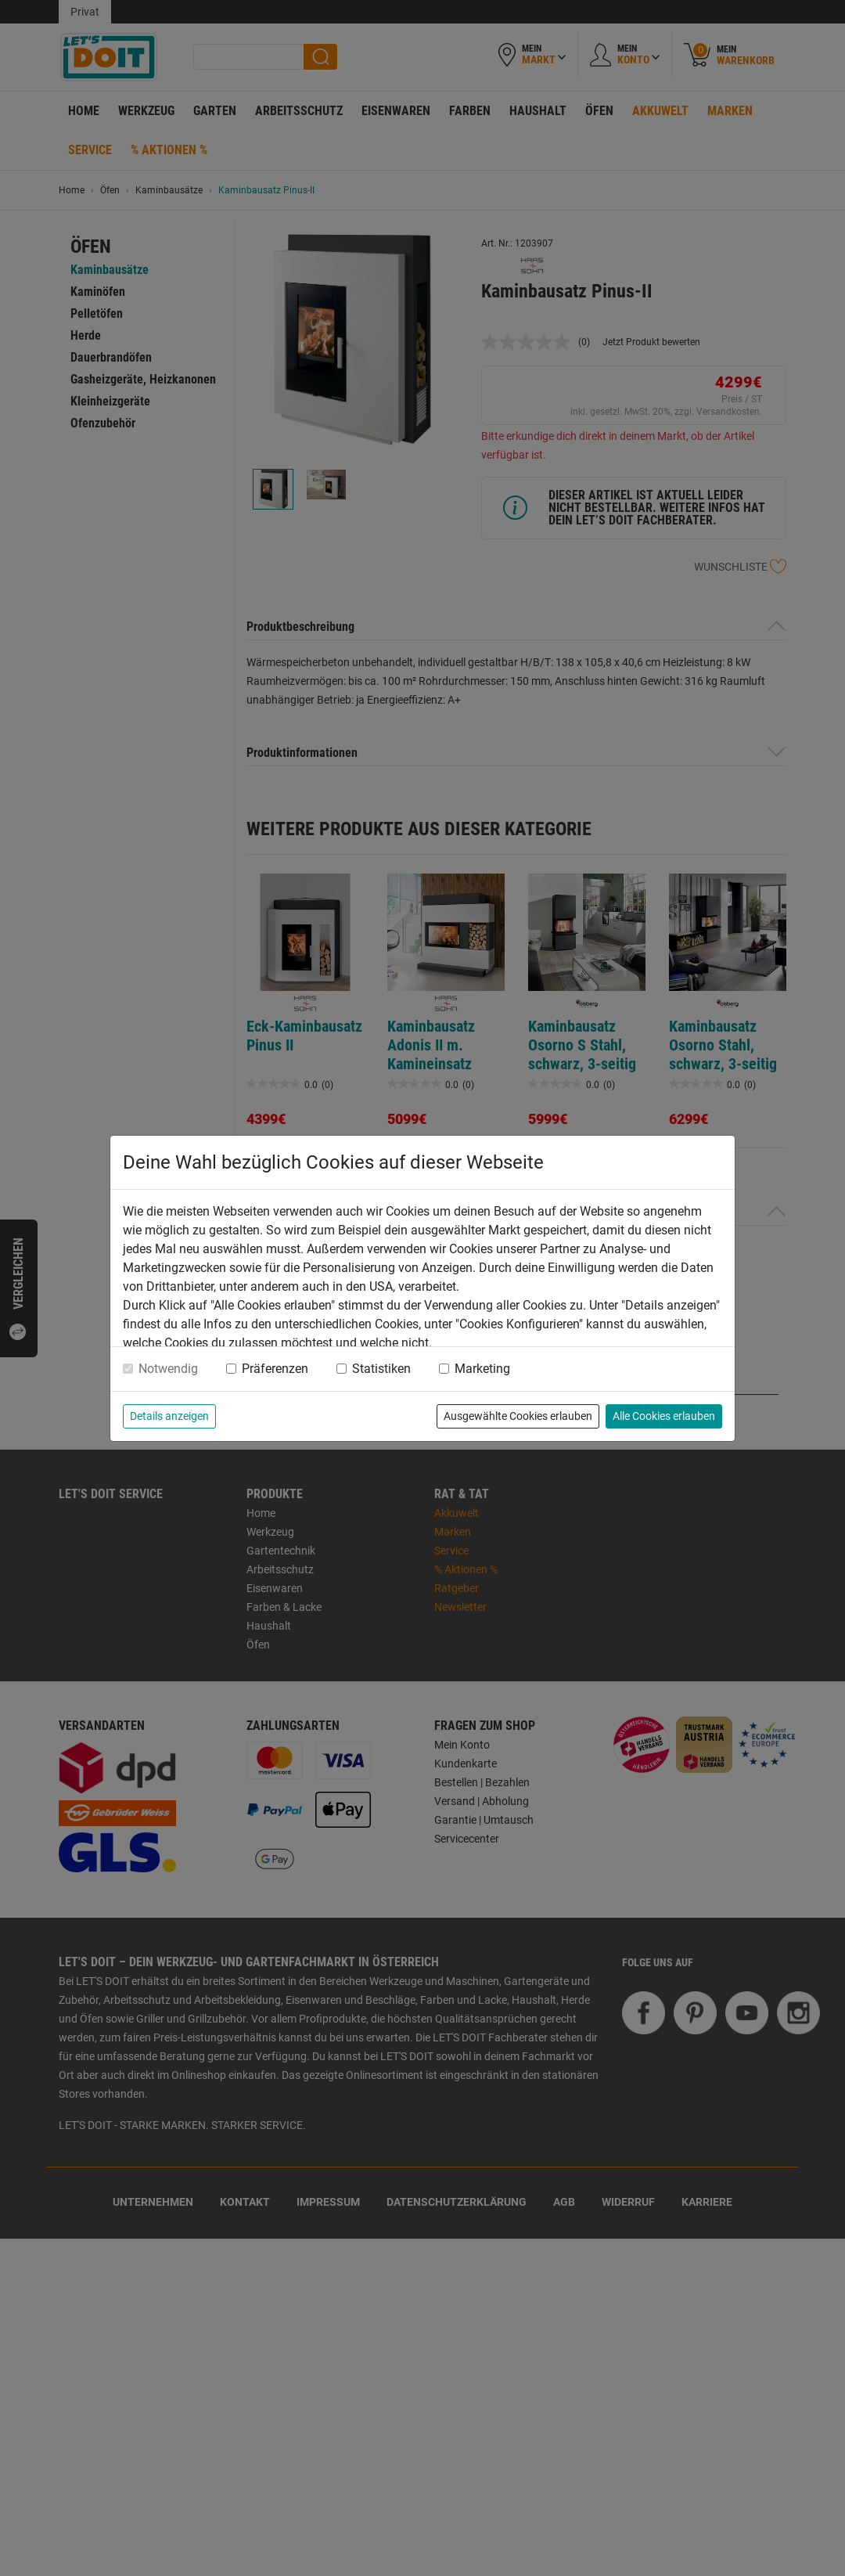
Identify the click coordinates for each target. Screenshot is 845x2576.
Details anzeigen (169, 1416)
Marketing (482, 1368)
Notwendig (168, 1368)
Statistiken (381, 1368)
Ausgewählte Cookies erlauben (518, 1416)
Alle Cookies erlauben (664, 1416)
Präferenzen (275, 1368)
